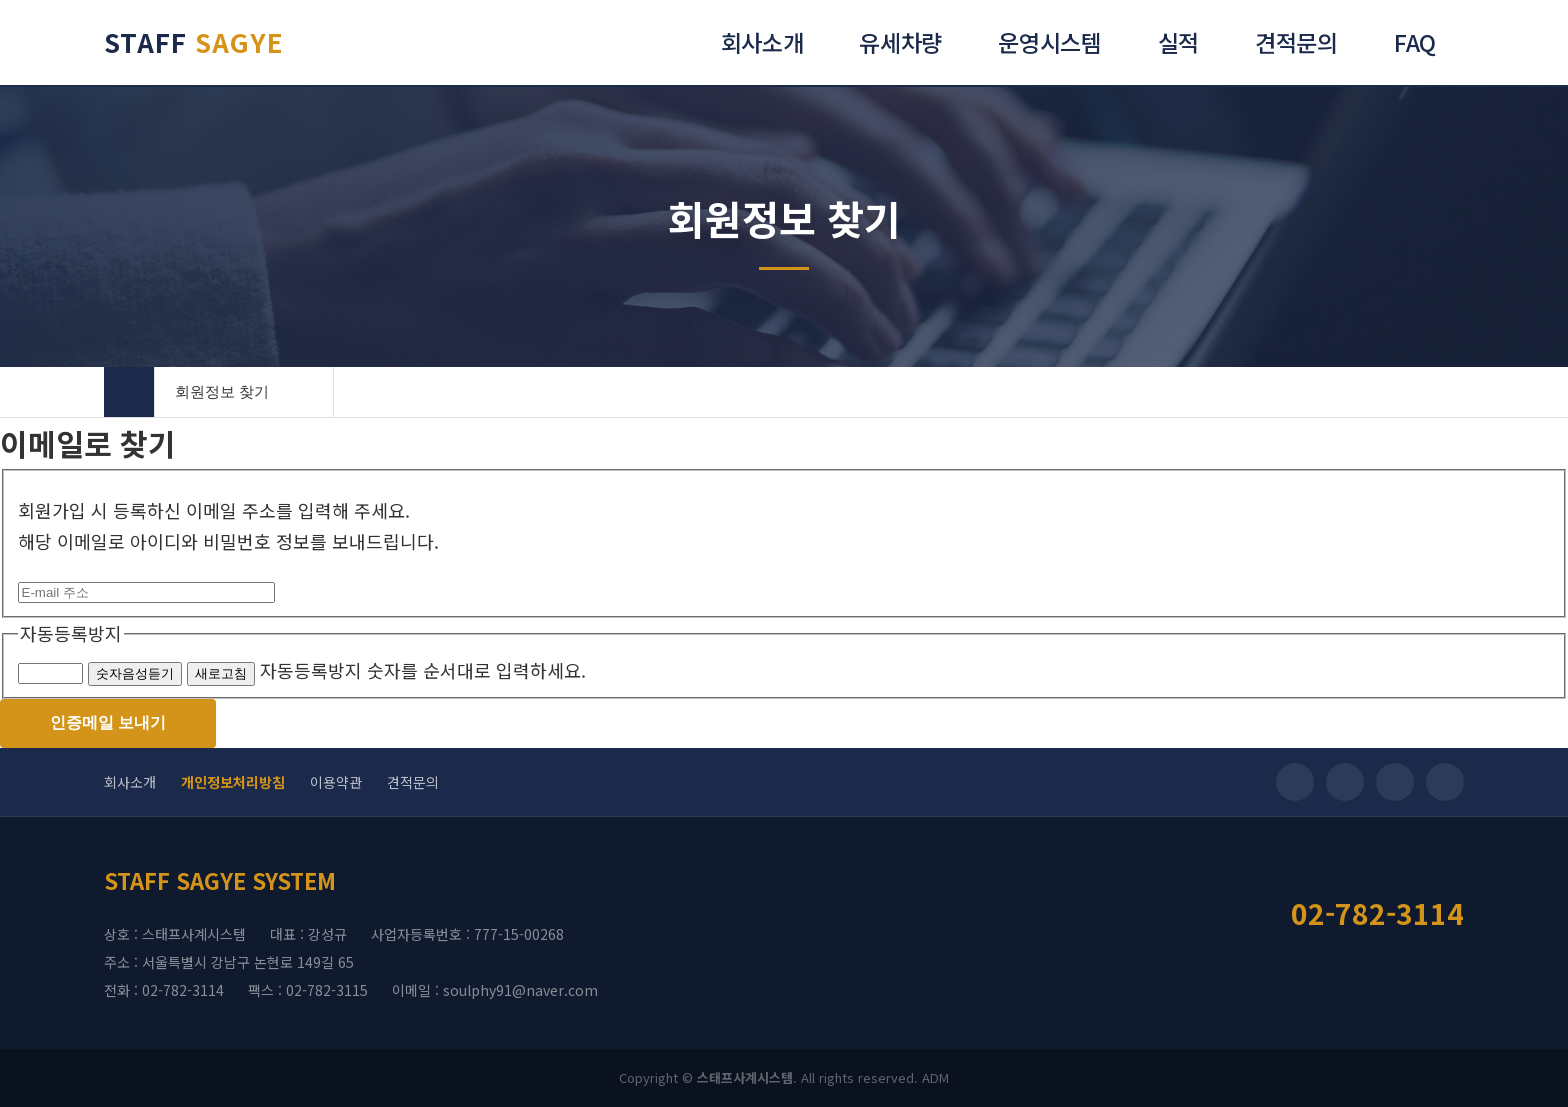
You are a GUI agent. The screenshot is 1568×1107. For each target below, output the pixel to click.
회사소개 (130, 782)
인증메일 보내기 (108, 722)
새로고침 (221, 673)
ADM (935, 1077)
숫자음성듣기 (135, 673)
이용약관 (336, 782)
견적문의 (413, 782)
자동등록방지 (71, 633)
